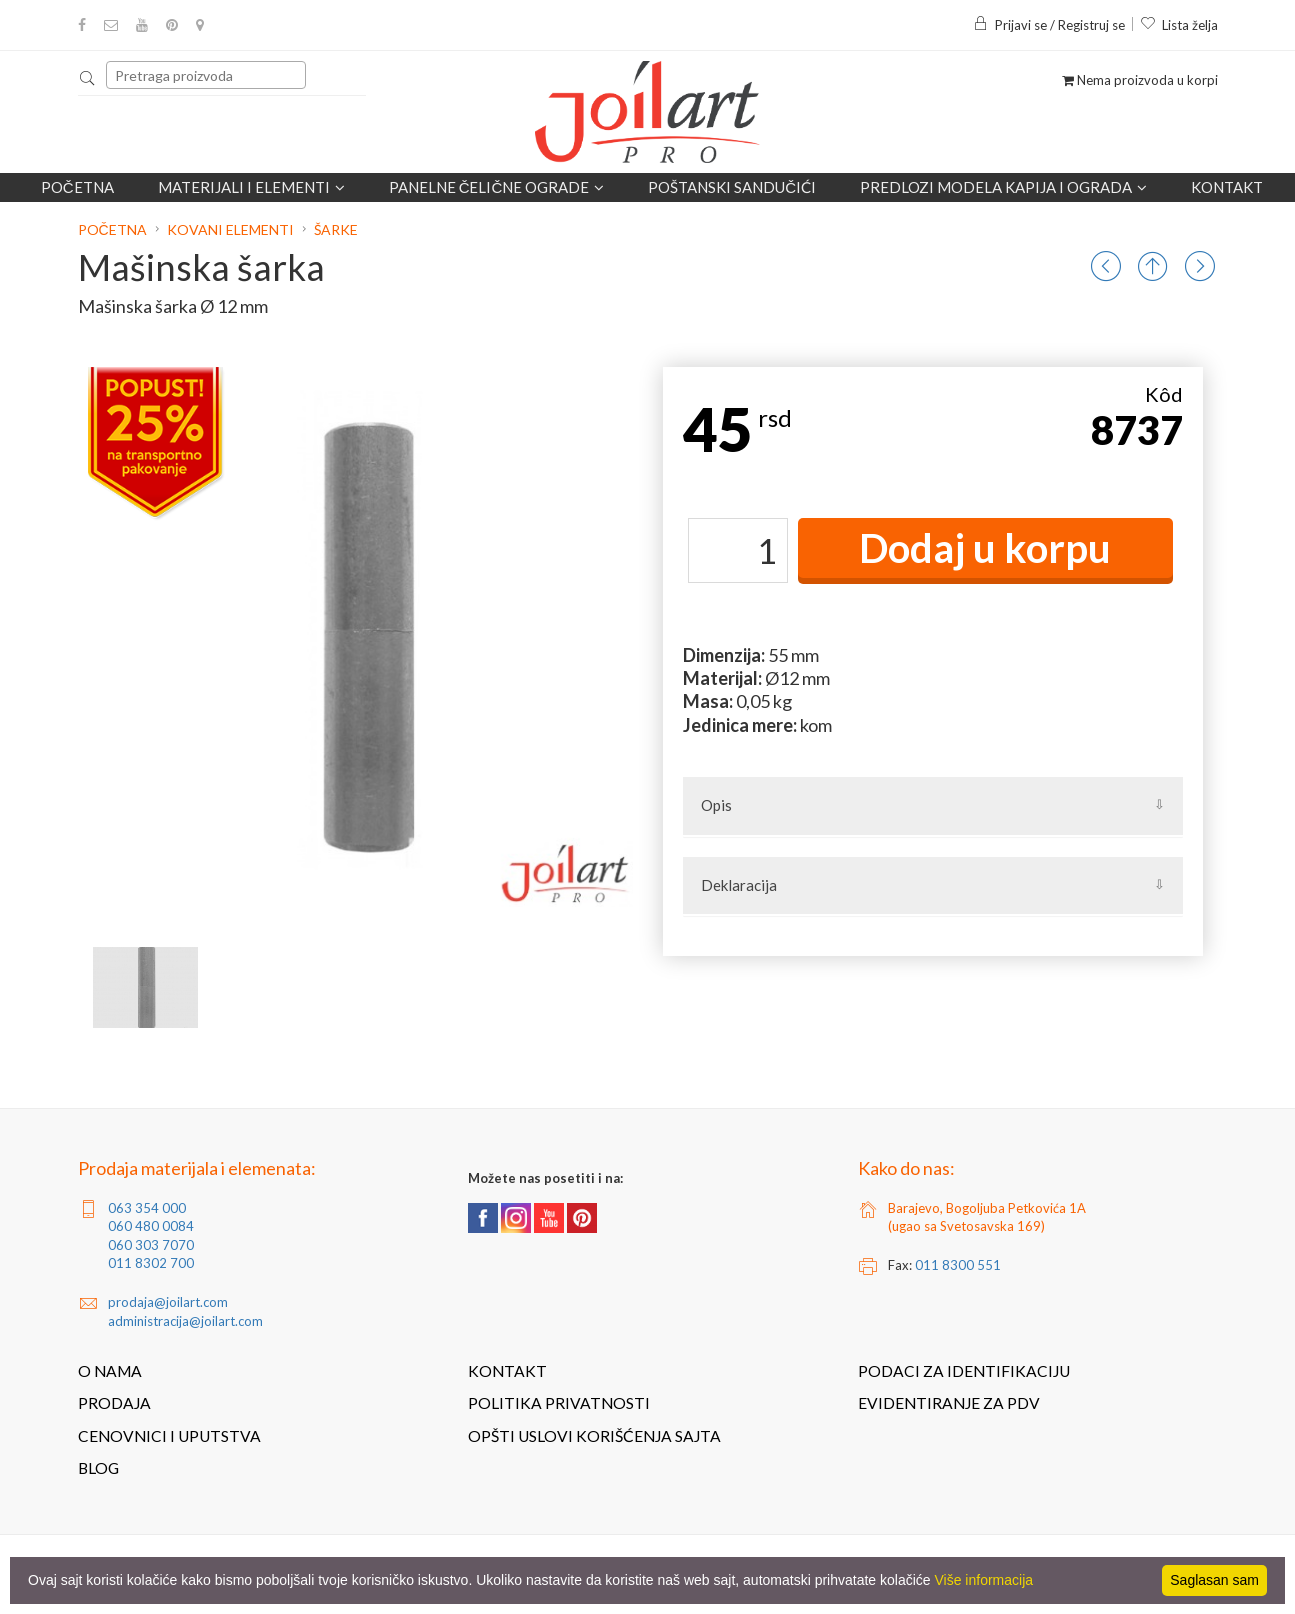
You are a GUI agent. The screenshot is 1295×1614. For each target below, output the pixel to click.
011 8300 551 (958, 1265)
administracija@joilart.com (185, 1321)
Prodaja (114, 1403)
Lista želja (1179, 25)
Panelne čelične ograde (497, 187)
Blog (98, 1468)
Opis (716, 805)
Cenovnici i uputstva (169, 1436)
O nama (110, 1371)
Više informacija (984, 1580)
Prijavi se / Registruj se (1049, 25)
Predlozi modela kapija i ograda (1003, 187)
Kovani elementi (230, 229)
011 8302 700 (151, 1263)
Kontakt (1227, 187)
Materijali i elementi (251, 187)
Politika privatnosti (559, 1403)
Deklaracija (739, 885)
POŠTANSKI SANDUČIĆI (732, 187)
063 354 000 (147, 1208)
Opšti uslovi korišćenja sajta (594, 1436)
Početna (77, 187)
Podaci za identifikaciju (964, 1371)
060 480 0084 (151, 1226)
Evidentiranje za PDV (949, 1403)
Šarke (336, 229)
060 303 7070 (151, 1245)
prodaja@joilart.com (168, 1302)
